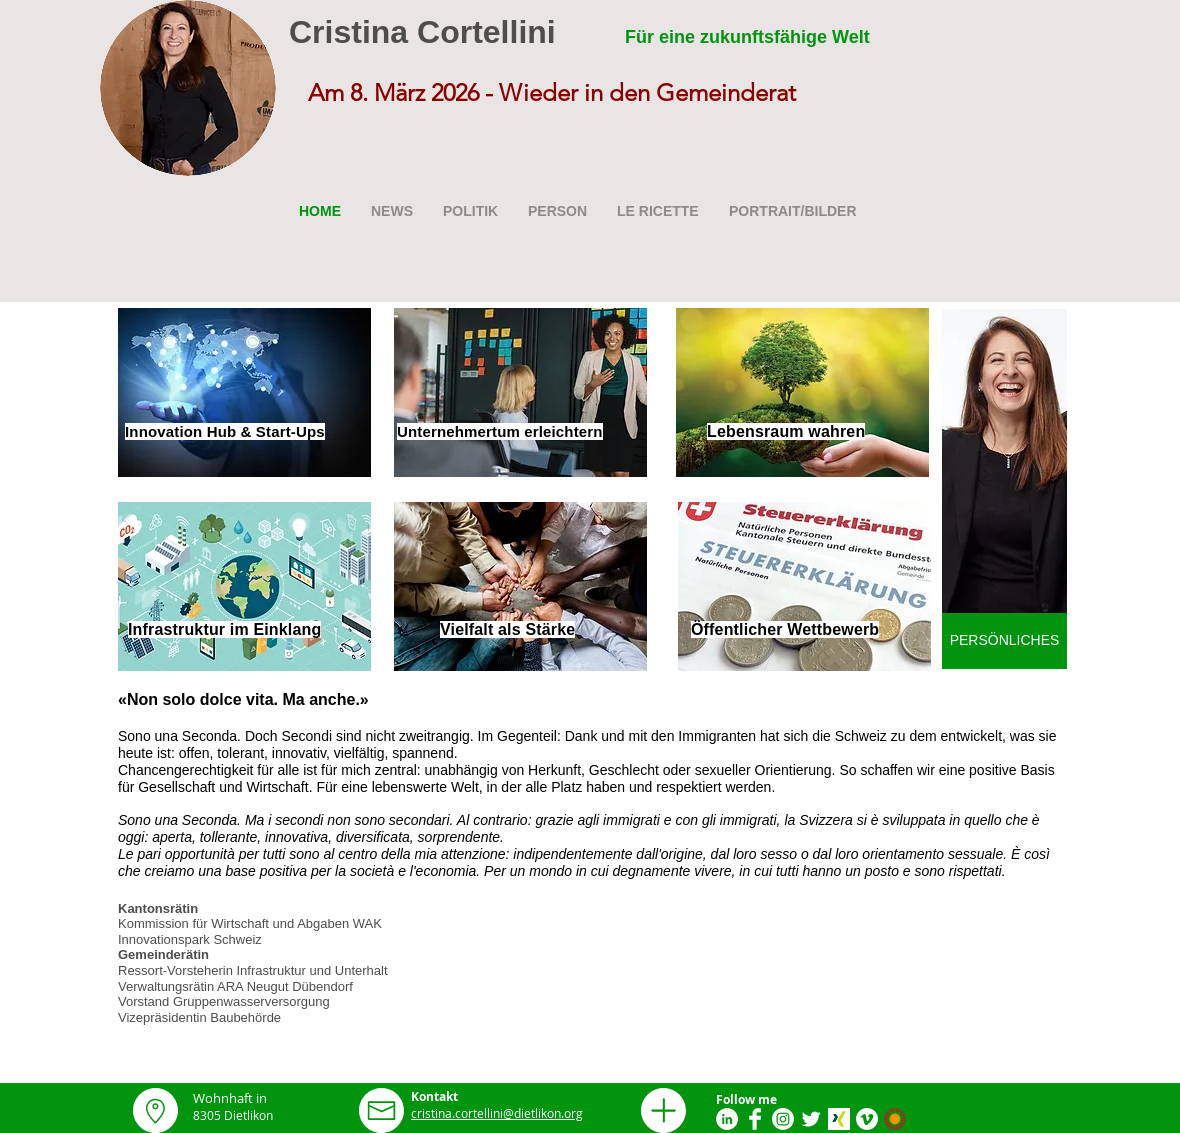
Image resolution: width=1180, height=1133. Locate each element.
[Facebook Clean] (755, 1119)
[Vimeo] (867, 1119)
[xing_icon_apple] (839, 1119)
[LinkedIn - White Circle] (727, 1119)
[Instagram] (783, 1119)
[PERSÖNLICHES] (1004, 641)
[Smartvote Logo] (895, 1119)
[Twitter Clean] (811, 1119)
